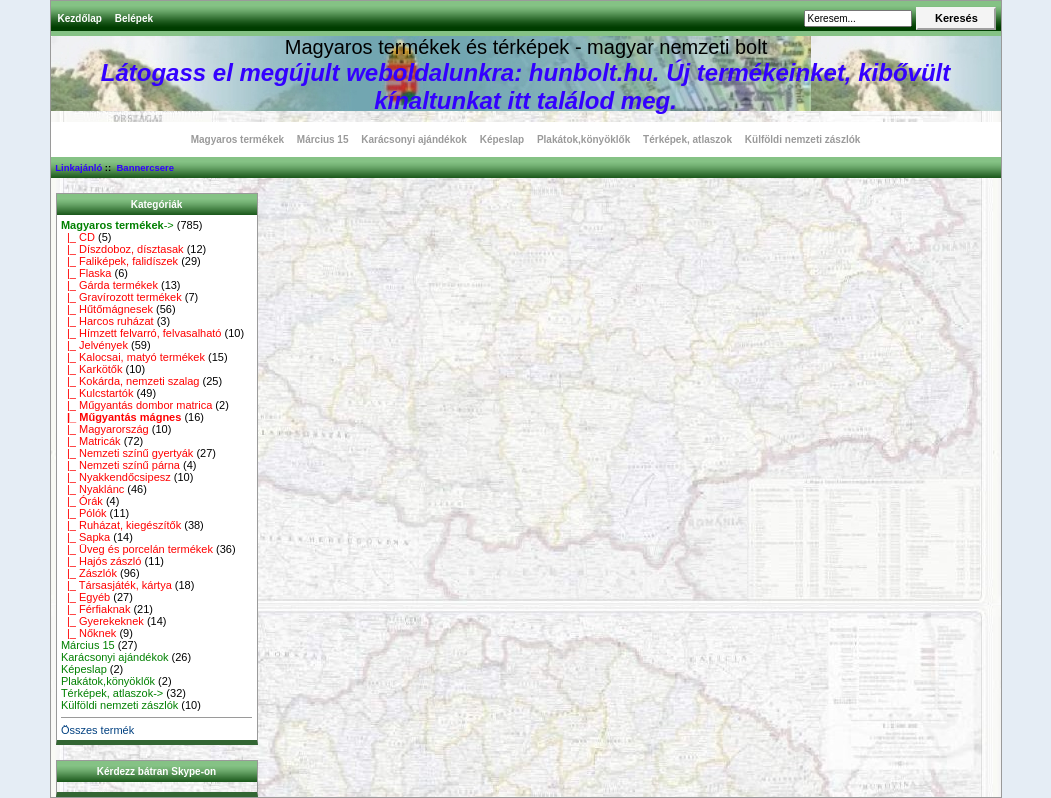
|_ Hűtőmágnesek (107, 309)
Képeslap (502, 139)
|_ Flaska (86, 273)
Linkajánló (78, 167)
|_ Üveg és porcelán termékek (137, 549)
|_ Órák (82, 501)
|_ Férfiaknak (96, 609)
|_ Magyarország (105, 429)
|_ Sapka (85, 537)
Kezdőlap (80, 18)
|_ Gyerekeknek (102, 621)
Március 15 (323, 139)
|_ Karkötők (92, 369)
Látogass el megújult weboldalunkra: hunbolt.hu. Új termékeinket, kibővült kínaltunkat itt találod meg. (525, 86)
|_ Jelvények (94, 345)
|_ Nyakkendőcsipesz (116, 477)
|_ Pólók (84, 513)
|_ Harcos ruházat (107, 321)
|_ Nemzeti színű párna (120, 465)
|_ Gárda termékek (109, 285)
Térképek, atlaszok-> (112, 693)
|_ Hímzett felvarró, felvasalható (141, 333)
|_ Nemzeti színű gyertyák (127, 453)
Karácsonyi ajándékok (414, 139)
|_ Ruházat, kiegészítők (121, 525)
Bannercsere (145, 167)
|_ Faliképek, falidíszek (119, 261)
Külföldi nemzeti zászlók (803, 139)
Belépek (134, 18)
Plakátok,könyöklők (583, 139)
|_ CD (78, 237)
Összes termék (97, 730)
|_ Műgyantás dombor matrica (136, 405)
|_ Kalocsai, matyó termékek (133, 357)
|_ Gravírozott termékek (121, 297)
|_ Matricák (91, 441)
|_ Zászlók (89, 573)
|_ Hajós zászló (101, 561)
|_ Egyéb (85, 597)
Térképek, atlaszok (687, 139)
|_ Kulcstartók (97, 393)
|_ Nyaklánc (92, 489)
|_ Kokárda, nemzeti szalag (130, 381)
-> (117, 225)
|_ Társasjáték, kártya (116, 585)
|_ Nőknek (88, 633)
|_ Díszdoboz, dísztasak (122, 249)
